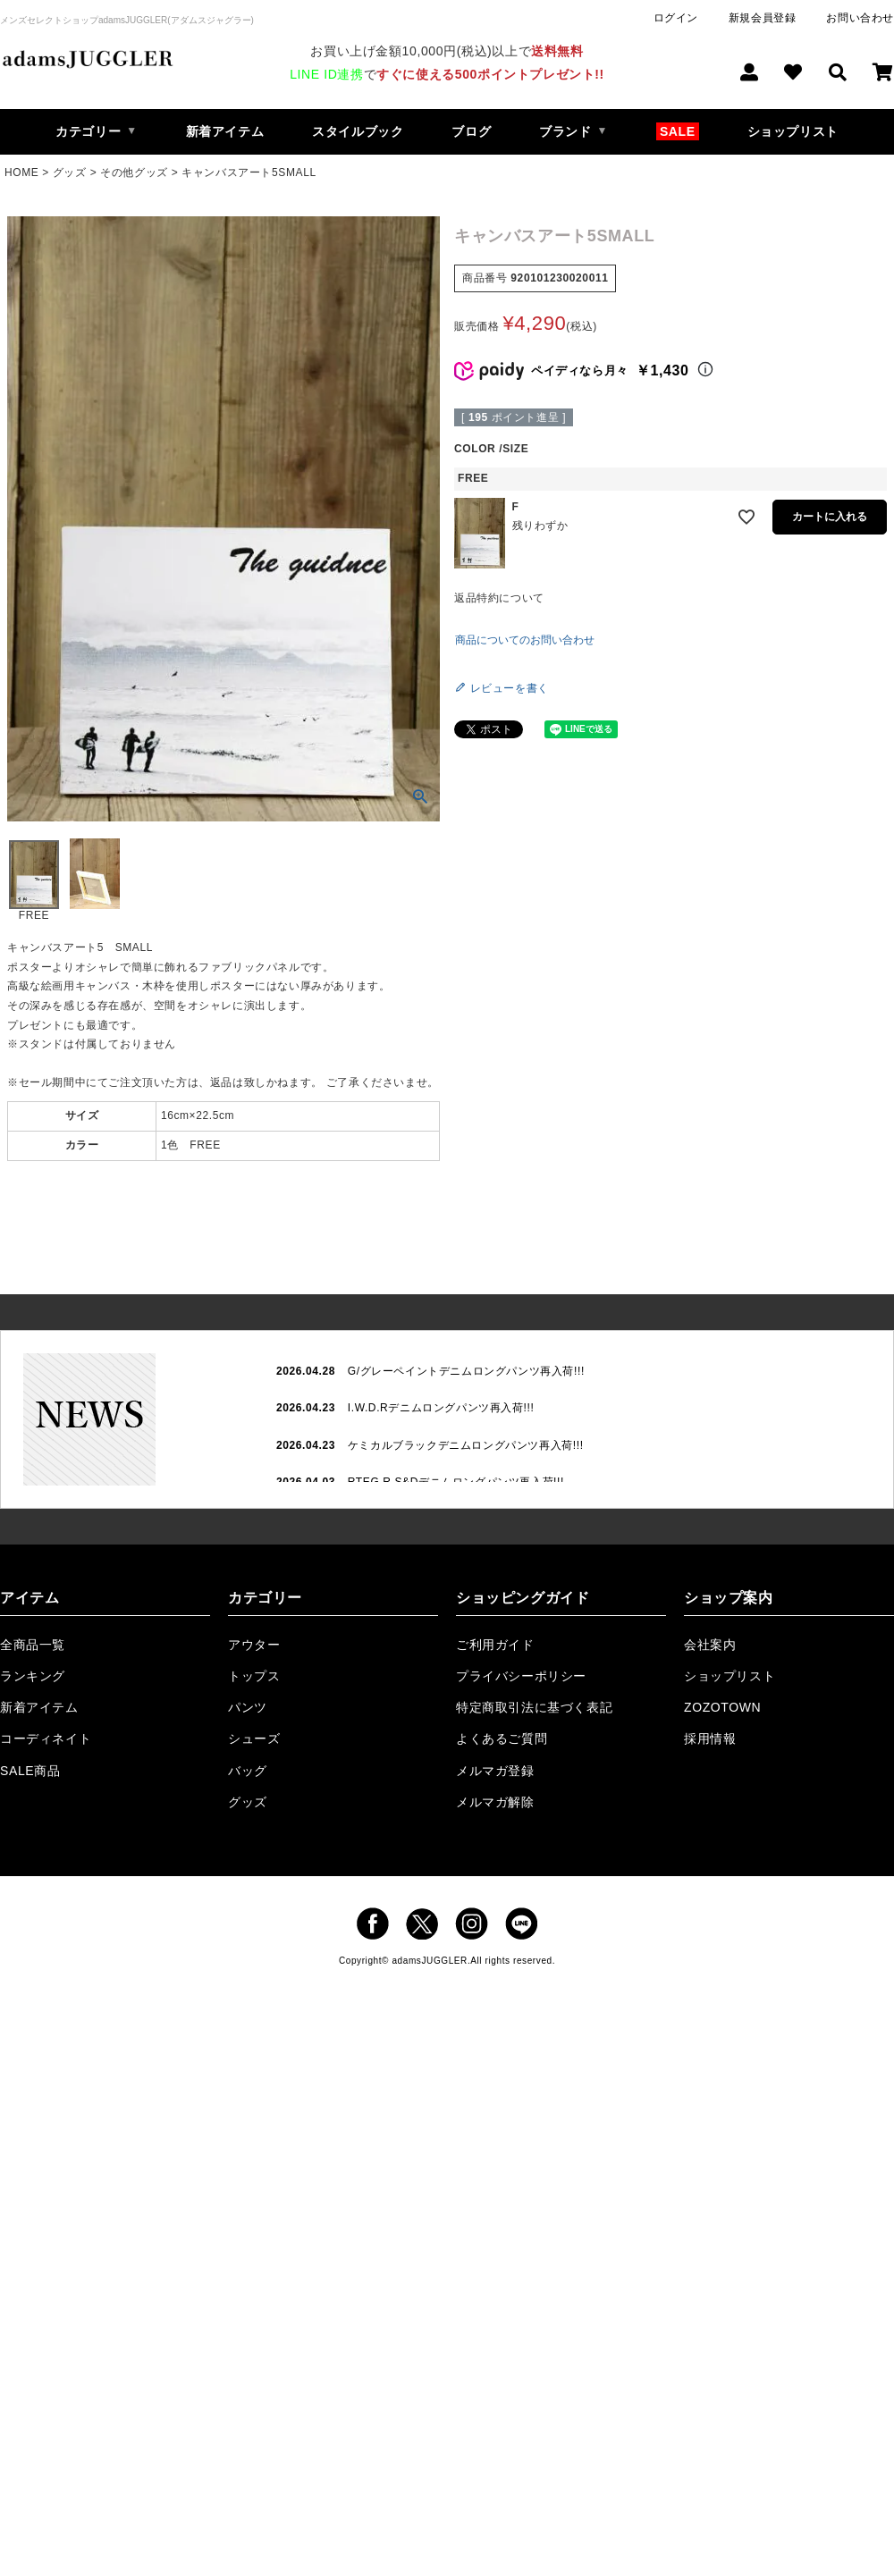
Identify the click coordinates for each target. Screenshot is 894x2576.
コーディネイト (45, 1738)
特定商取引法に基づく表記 (534, 1707)
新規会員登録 (763, 18)
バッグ (247, 1771)
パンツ (247, 1707)
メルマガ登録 (495, 1771)
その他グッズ (134, 172)
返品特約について (499, 598)
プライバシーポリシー (521, 1676)
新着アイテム (225, 131)
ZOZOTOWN (722, 1707)
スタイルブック (357, 131)
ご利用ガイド (495, 1644)
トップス (254, 1676)
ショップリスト (793, 131)
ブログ (471, 131)
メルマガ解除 (495, 1802)
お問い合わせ (860, 18)
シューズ (254, 1738)
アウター (254, 1644)
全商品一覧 (32, 1644)
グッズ (70, 172)
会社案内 (710, 1644)
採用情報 (710, 1738)
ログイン (676, 18)
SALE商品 (30, 1771)
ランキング (32, 1676)
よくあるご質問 (501, 1738)
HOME (21, 172)
